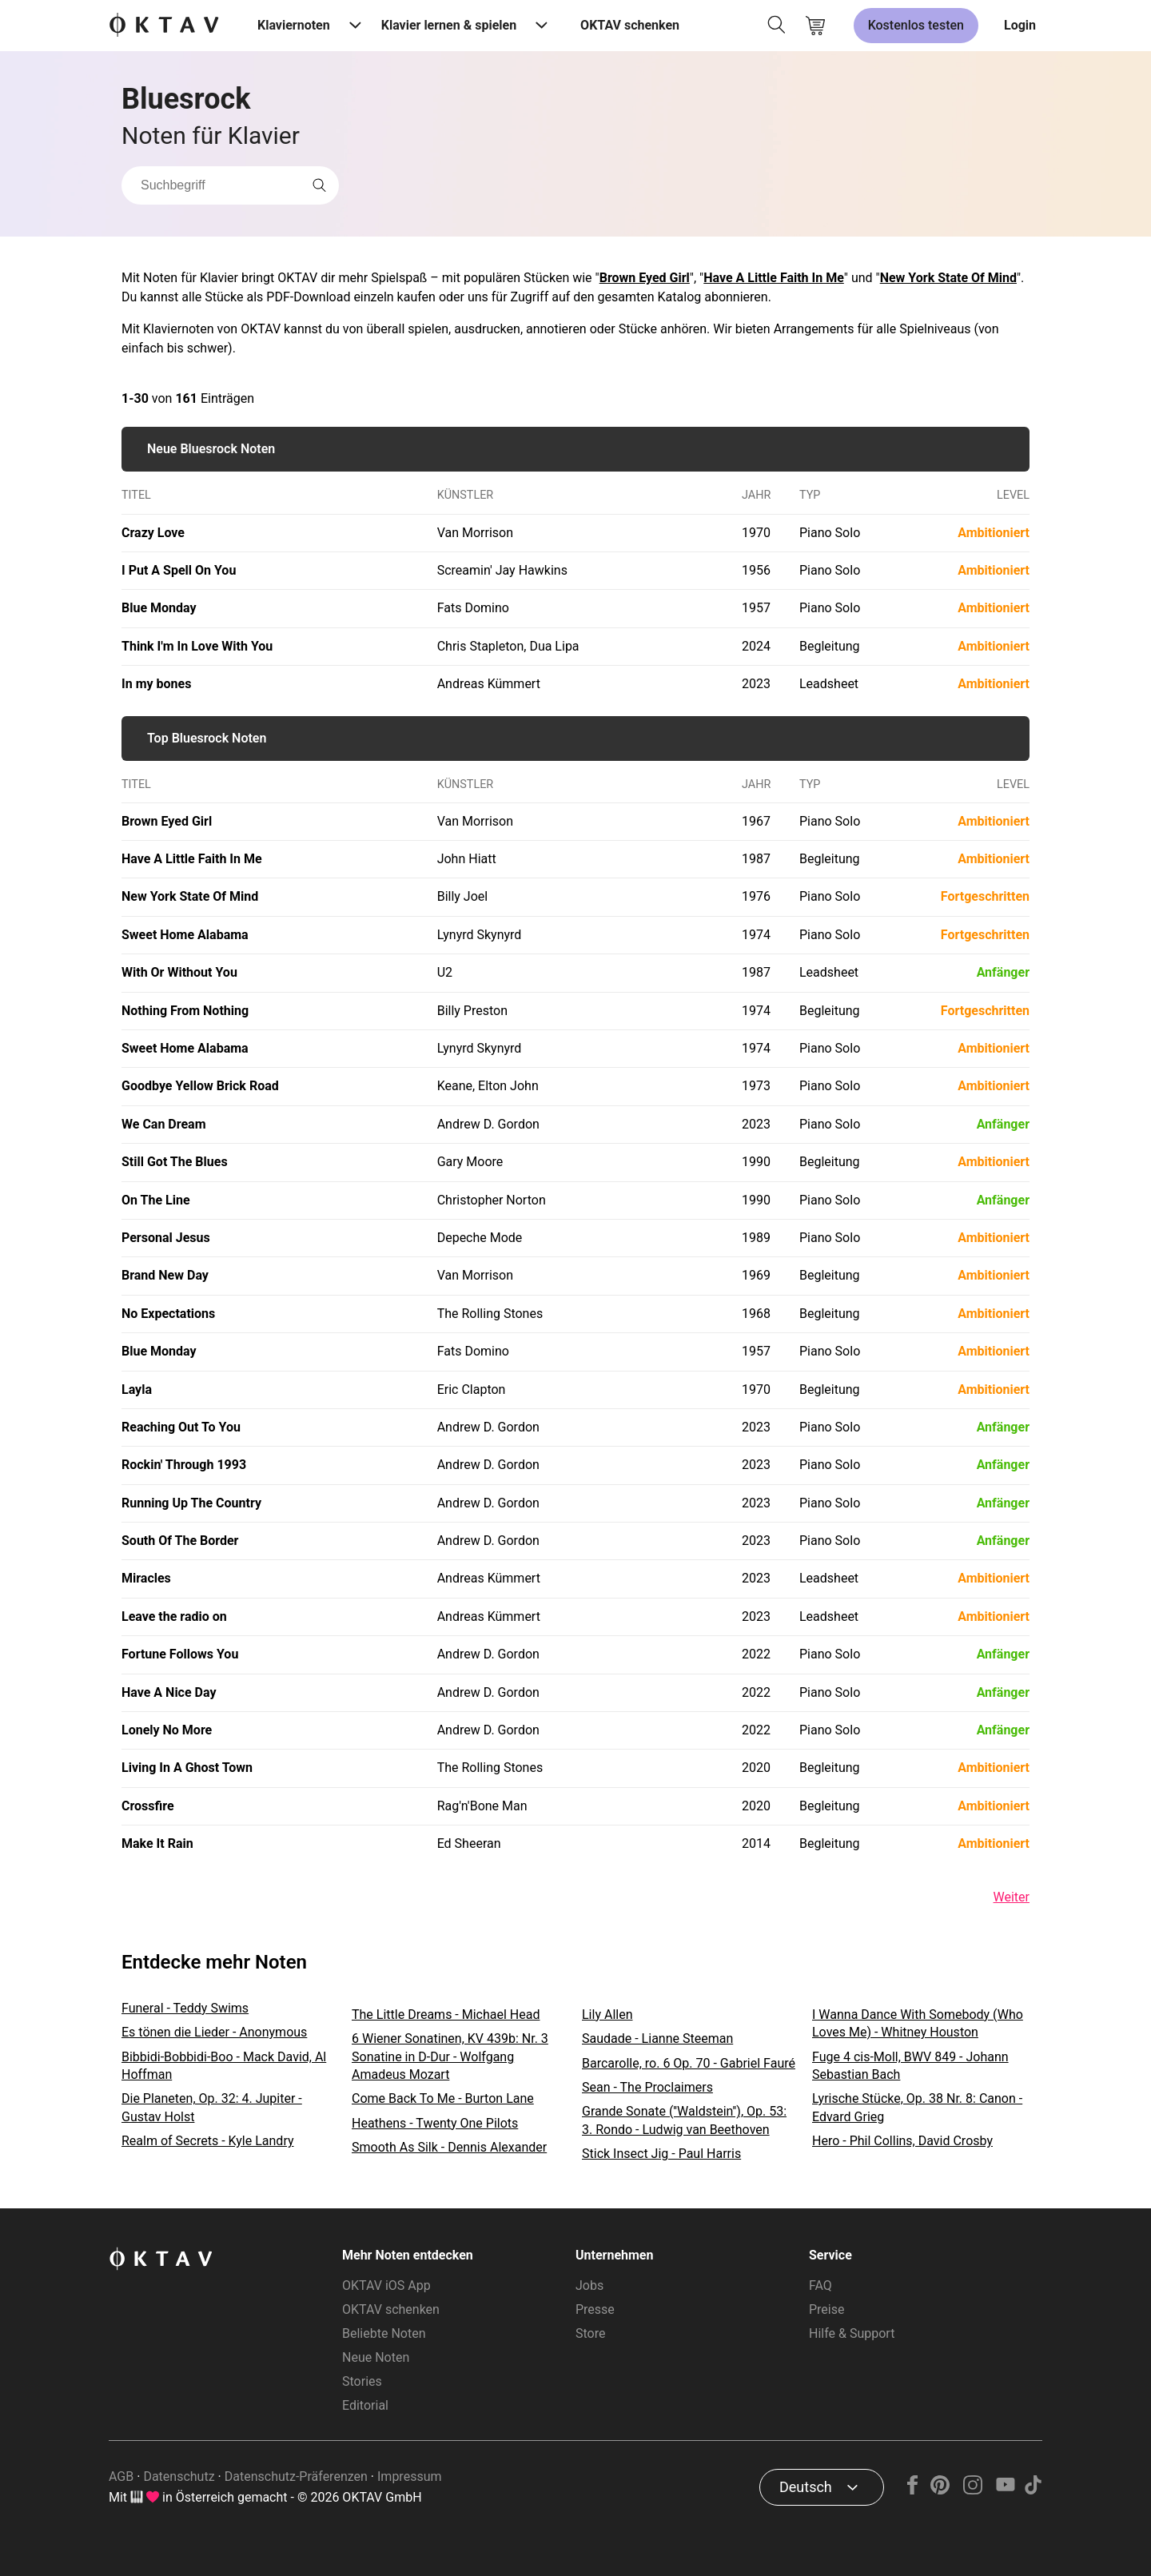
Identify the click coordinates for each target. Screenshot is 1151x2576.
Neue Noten (375, 2357)
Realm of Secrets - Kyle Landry (207, 2140)
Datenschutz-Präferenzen (296, 2476)
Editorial (365, 2405)
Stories (362, 2381)
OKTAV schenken (629, 25)
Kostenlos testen (916, 25)
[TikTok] (1032, 2490)
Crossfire (147, 1806)
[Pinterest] (940, 2490)
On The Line (155, 1200)
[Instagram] (973, 2490)
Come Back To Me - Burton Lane (443, 2098)
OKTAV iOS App (386, 2285)
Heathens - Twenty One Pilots (435, 2123)
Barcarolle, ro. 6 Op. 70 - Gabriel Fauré (688, 2063)
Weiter (1012, 1897)
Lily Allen (607, 2014)
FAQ (820, 2285)
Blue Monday (159, 607)
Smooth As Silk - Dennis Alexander (449, 2147)
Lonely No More (166, 1730)
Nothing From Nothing (185, 1010)
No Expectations (168, 1313)
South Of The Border (179, 1540)
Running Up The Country (191, 1503)
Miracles (146, 1578)
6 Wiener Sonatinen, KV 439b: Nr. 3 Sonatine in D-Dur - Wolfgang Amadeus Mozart (450, 2056)
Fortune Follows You (179, 1654)
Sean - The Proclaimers (647, 2087)
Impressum (409, 2476)
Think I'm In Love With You (197, 646)
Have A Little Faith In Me (773, 277)
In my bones (156, 683)
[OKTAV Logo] (164, 26)
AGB (121, 2476)
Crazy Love (153, 532)
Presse (595, 2309)
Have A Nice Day (168, 1692)
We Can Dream (163, 1124)
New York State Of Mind (948, 277)
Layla (136, 1389)
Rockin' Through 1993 (183, 1464)
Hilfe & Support (851, 2333)
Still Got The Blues (174, 1161)
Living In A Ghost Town (187, 1767)
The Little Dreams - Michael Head (446, 2014)
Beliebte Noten (383, 2333)
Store (590, 2333)
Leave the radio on (174, 1616)
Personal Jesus (165, 1237)
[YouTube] (1005, 2490)
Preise (826, 2309)
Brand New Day (165, 1275)
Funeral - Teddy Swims (185, 2008)
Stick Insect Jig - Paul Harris (661, 2153)
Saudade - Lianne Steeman (657, 2038)
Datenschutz (178, 2476)
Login (1020, 25)
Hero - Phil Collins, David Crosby (902, 2140)
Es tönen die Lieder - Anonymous (214, 2032)
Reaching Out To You (181, 1427)
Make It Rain (157, 1843)
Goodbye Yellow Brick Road (200, 1085)
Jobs (589, 2285)
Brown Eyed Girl (644, 277)
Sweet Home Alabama (185, 934)
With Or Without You (179, 972)
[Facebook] (912, 2490)
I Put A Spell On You (178, 570)
